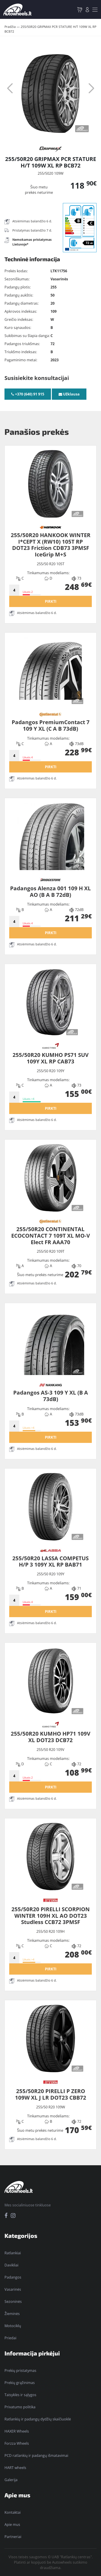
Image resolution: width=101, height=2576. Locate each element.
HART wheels (15, 2467)
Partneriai (12, 2536)
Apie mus (12, 2524)
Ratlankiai (12, 2252)
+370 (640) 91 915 (27, 394)
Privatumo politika (19, 2406)
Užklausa (69, 394)
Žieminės (12, 2313)
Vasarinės (12, 2289)
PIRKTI (50, 601)
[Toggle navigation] (95, 9)
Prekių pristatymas (20, 2370)
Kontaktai (12, 2512)
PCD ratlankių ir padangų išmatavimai (36, 2455)
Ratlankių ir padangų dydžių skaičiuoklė (37, 2419)
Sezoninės (13, 2301)
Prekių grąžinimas (19, 2382)
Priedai (10, 2337)
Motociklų (12, 2325)
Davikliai (11, 2265)
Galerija (11, 2479)
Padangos (12, 2277)
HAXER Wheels (16, 2431)
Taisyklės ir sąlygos (20, 2394)
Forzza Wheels (16, 2443)
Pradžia (10, 27)
